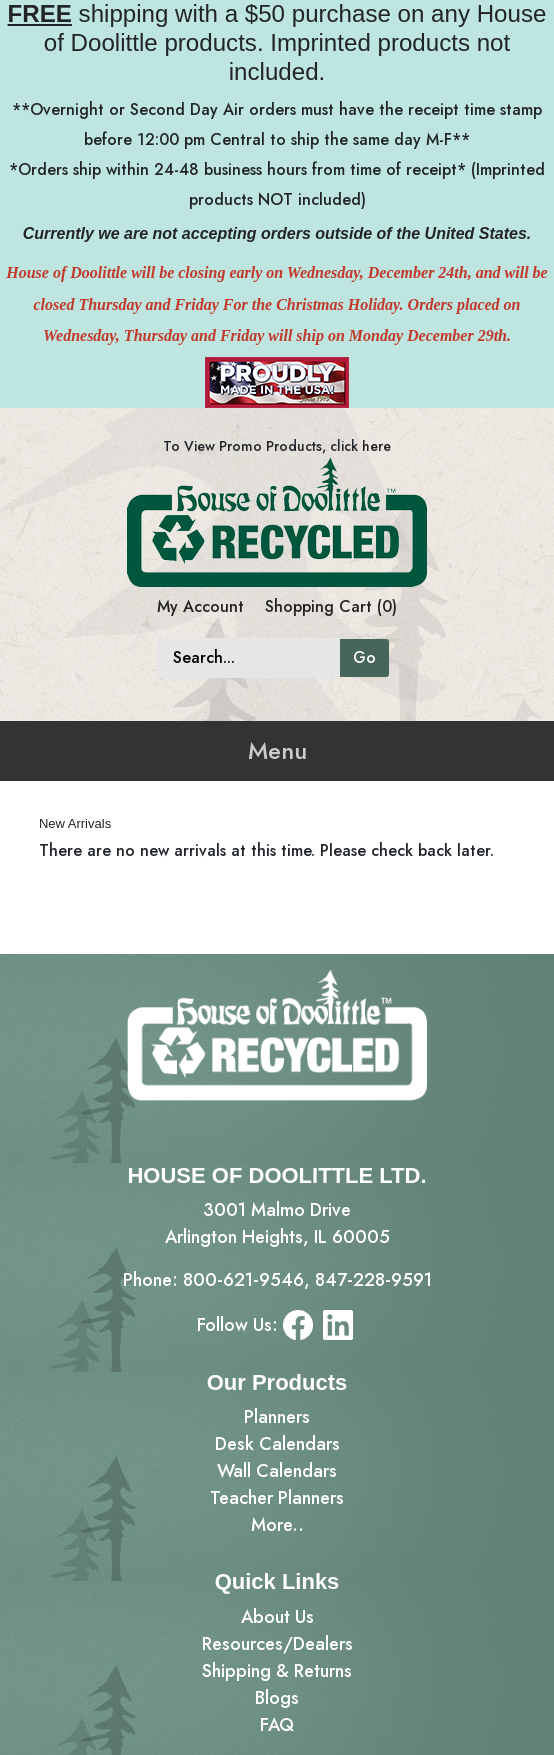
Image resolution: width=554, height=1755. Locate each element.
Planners (277, 1417)
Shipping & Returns (277, 1671)
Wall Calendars (277, 1471)
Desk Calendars (277, 1444)
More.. (277, 1525)
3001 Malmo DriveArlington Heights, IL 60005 (277, 1223)
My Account (200, 606)
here (376, 446)
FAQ (277, 1725)
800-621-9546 (243, 1280)
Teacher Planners (277, 1498)
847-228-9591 (373, 1280)
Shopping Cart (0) (331, 606)
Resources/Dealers (277, 1644)
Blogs (277, 1698)
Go (364, 657)
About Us (277, 1617)
